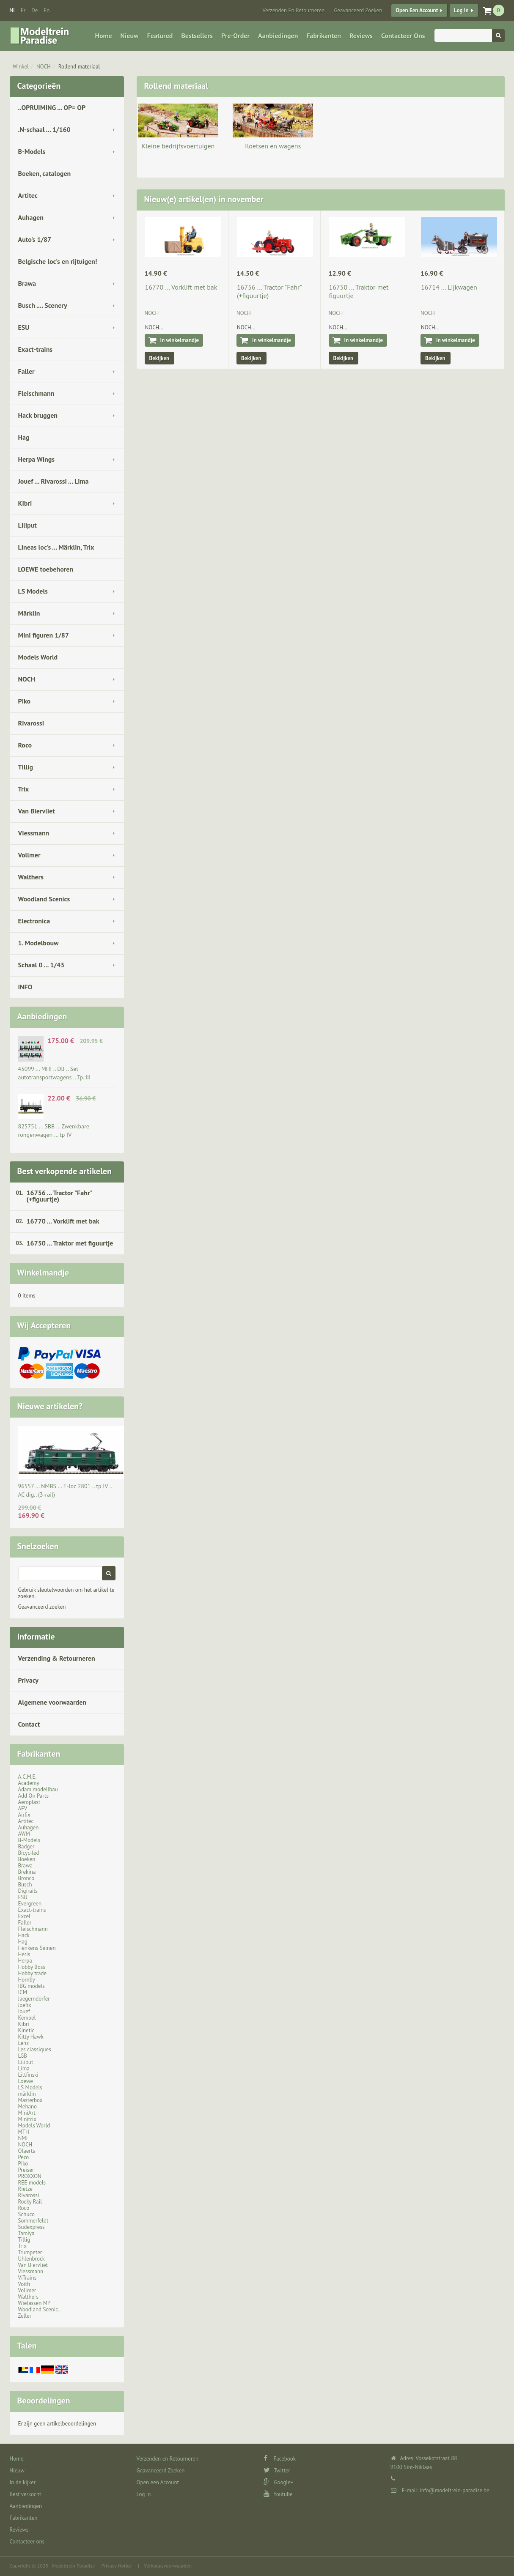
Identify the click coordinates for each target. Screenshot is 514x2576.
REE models (32, 2182)
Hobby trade (32, 1973)
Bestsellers (197, 35)
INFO (25, 987)
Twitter (277, 2470)
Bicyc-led (28, 1852)
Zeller (25, 2315)
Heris (24, 1954)
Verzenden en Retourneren (293, 10)
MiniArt (27, 2112)
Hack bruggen (38, 415)
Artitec (28, 195)
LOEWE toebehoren (46, 569)
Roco (25, 745)
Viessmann (33, 833)
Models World (38, 657)
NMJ (23, 2138)
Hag (24, 437)
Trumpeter (30, 2252)
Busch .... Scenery (42, 305)
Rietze (25, 2189)
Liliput (27, 525)
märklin (27, 2093)
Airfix (24, 1814)
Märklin (29, 613)
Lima (24, 2068)
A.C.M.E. (27, 1776)
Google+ (279, 2482)
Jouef (24, 2011)
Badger (26, 1846)
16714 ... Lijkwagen (449, 287)
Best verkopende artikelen (64, 1171)
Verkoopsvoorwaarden (168, 2565)
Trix (23, 789)
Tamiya (26, 2233)
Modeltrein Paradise (73, 2565)
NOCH (43, 66)
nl (12, 10)
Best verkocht (25, 2494)
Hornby (26, 1979)
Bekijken (159, 358)
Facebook (280, 2458)
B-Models (32, 151)
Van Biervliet (36, 811)
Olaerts (26, 2150)
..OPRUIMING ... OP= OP (52, 107)
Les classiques (34, 2049)
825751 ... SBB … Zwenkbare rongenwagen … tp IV (53, 1130)
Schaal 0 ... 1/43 (41, 965)
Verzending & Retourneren (56, 1658)
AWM (24, 1833)
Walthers (31, 877)
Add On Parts (33, 1795)
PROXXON (29, 2176)
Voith (24, 2284)
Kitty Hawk (31, 2036)
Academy (28, 1783)
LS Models (33, 591)
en (46, 10)
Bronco (26, 1878)
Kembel (27, 2017)
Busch (25, 1884)
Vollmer (29, 855)
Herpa (25, 1960)
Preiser (26, 2170)
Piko (24, 701)
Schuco (26, 2214)
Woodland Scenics (44, 899)
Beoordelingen (43, 2400)
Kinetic (26, 2030)
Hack (24, 1935)
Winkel (21, 66)
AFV (22, 1808)
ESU (24, 327)
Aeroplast (29, 1802)
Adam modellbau (38, 1789)
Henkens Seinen (37, 1948)
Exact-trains (35, 349)
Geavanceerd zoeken (42, 1606)
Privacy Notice (116, 2565)
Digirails (28, 1890)
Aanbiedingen (278, 35)
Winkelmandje (43, 1272)
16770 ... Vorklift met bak (63, 1221)
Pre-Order (235, 35)
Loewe (25, 2081)
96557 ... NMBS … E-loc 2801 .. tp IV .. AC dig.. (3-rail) (65, 1490)
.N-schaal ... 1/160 (44, 129)
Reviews (361, 35)
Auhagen (31, 217)
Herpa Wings (36, 459)
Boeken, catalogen (44, 173)
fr (23, 10)
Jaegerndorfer (34, 1998)
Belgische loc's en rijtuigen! (57, 261)
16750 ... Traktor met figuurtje (70, 1243)
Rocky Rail (30, 2201)
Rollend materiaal (79, 66)
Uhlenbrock (31, 2258)
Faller (26, 371)
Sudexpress (31, 2227)
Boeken (27, 1859)
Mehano (27, 2106)
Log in (461, 10)
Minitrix (27, 2119)
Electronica (34, 921)
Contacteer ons (403, 35)
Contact (29, 1724)
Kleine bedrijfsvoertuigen (177, 146)
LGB (22, 2055)
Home (103, 35)
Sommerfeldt (33, 2220)
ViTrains (27, 2277)
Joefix (24, 2005)
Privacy (28, 1680)
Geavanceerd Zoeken (358, 10)
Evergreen (30, 1903)
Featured (160, 35)
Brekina (27, 1871)
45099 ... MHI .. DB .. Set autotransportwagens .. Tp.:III (54, 1073)
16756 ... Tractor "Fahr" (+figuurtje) (60, 1195)
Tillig (25, 767)
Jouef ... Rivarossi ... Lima (53, 481)
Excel (24, 1916)
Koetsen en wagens (273, 146)
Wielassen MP (34, 2303)
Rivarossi (31, 723)
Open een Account (417, 10)
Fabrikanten (323, 35)
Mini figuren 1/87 (43, 635)
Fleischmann (36, 393)
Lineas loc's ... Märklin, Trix (56, 547)
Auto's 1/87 (35, 239)
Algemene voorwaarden (52, 1702)
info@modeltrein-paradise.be (454, 2490)
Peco (23, 2157)
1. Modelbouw (38, 943)
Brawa (27, 283)
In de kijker (23, 2482)
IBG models (31, 1986)
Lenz (23, 2043)
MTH (23, 2131)
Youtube (278, 2494)
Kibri (25, 503)
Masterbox (30, 2100)
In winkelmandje (179, 340)
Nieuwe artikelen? (50, 1406)
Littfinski (28, 2074)
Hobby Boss (31, 1967)
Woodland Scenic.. (39, 2309)
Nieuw (130, 35)
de (34, 10)
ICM (22, 1992)
